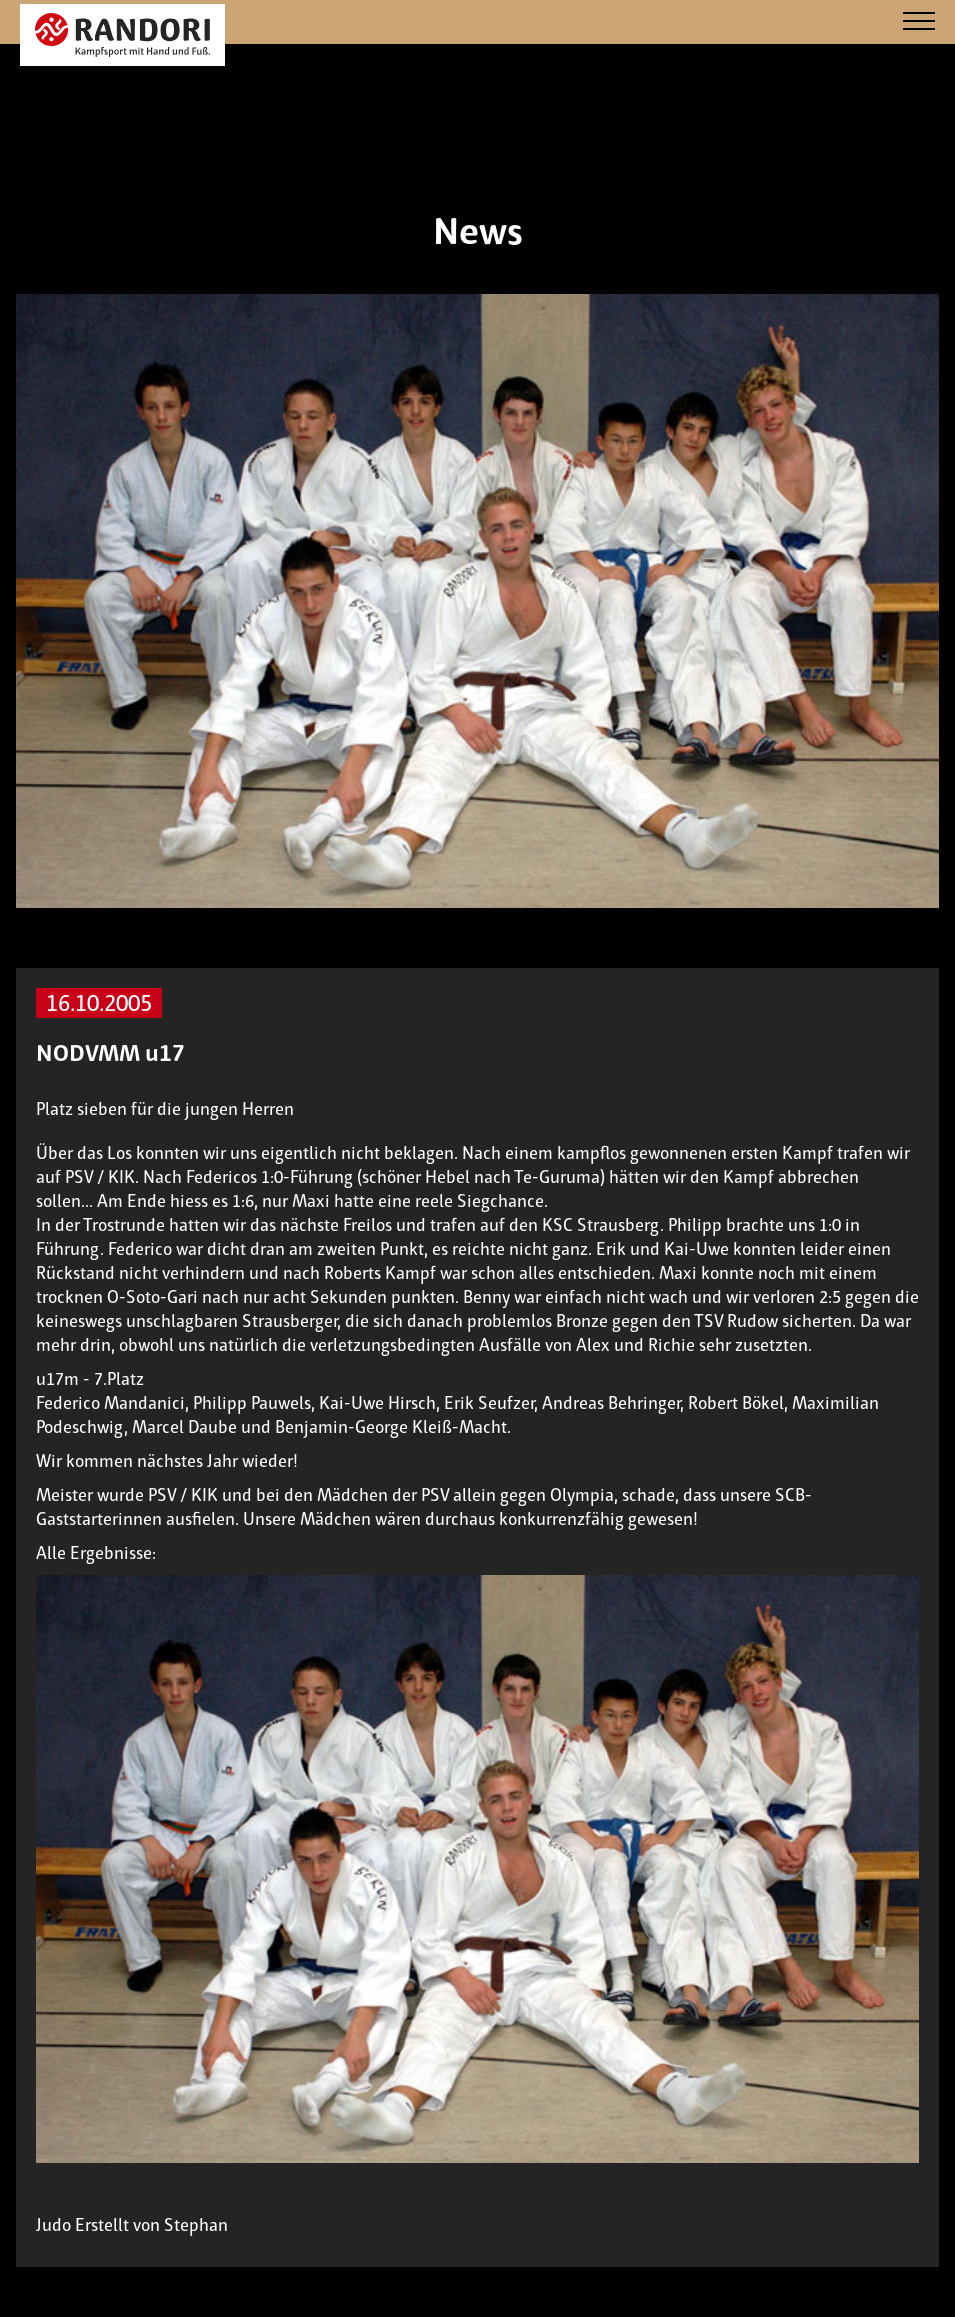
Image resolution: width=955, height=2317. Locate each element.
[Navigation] (919, 22)
